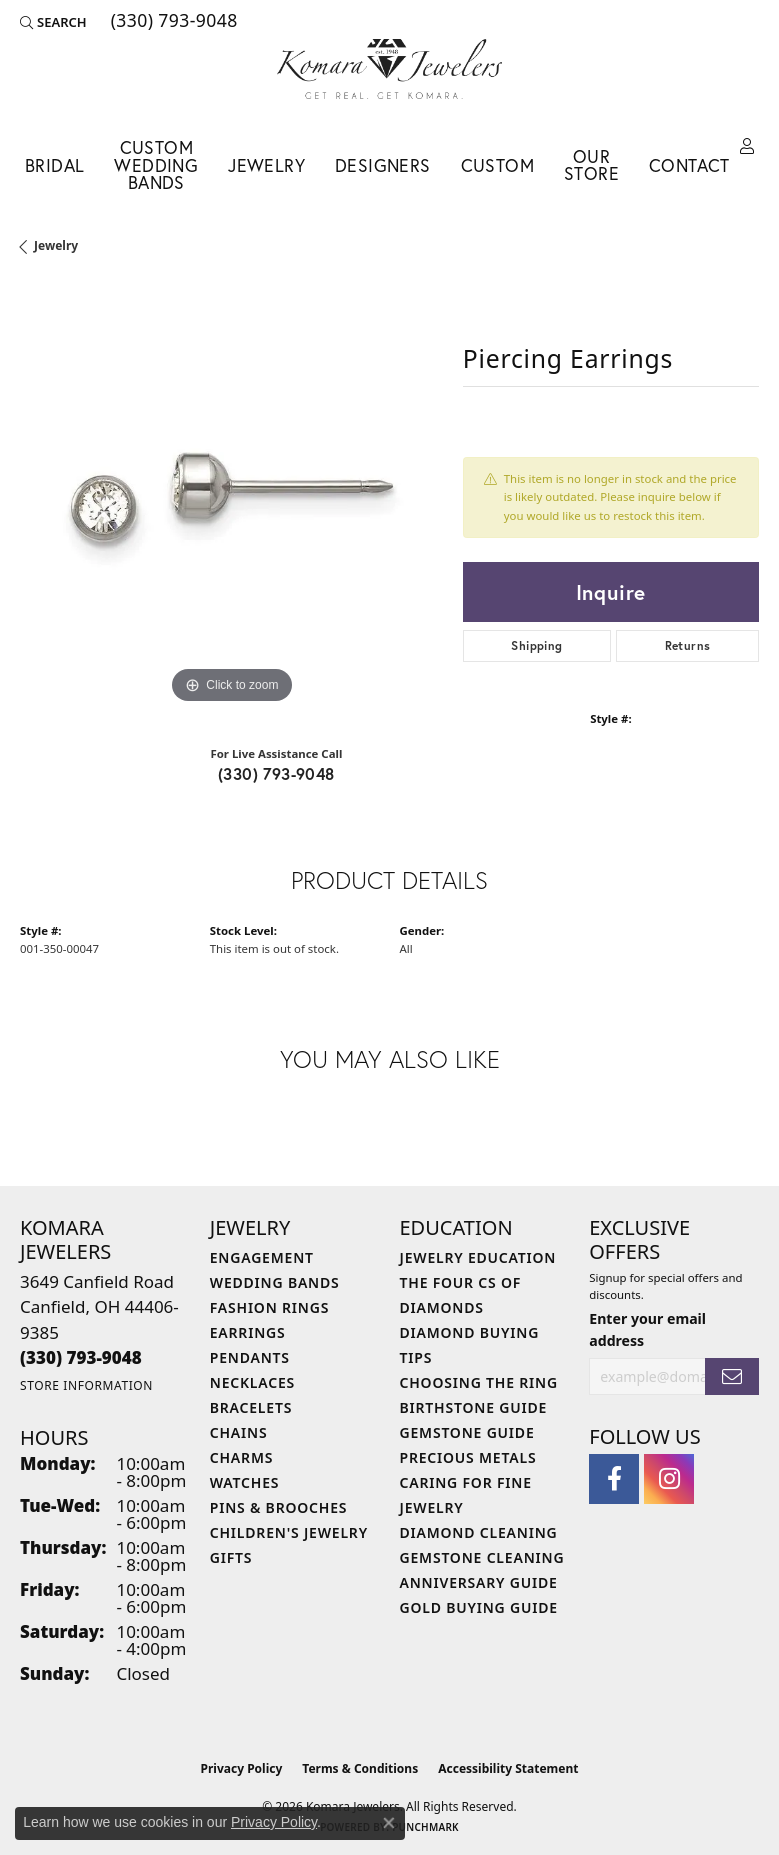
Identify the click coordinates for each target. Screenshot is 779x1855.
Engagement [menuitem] (262, 1257)
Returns (688, 645)
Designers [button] (383, 165)
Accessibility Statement (508, 1768)
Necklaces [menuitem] (252, 1382)
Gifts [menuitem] (231, 1557)
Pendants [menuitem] (250, 1357)
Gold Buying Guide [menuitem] (479, 1607)
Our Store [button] (591, 165)
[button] (53, 22)
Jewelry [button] (266, 165)
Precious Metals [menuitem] (468, 1457)
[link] (172, 22)
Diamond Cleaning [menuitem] (479, 1532)
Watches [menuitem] (245, 1482)
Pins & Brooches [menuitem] (279, 1507)
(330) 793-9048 (276, 773)
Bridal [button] (54, 165)
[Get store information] (86, 1385)
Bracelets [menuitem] (251, 1407)
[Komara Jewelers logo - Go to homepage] (389, 69)
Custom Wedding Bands (156, 165)
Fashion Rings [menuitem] (269, 1307)
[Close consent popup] (389, 1823)
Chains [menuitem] (239, 1432)
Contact (689, 165)
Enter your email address (647, 1329)
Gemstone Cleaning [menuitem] (482, 1557)
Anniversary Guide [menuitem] (479, 1582)
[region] (231, 497)
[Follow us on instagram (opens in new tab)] (669, 1479)
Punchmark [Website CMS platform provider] (425, 1827)
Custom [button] (497, 165)
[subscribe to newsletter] (732, 1376)
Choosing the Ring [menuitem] (479, 1382)
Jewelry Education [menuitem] (478, 1257)
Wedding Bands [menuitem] (275, 1282)
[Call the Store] (81, 1357)
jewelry (56, 245)
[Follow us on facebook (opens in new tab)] (614, 1479)
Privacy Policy (242, 1768)
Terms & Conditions (360, 1768)
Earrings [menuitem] (248, 1332)
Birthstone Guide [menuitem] (474, 1407)
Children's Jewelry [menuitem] (289, 1532)
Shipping (536, 645)
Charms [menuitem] (241, 1457)
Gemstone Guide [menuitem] (467, 1432)
